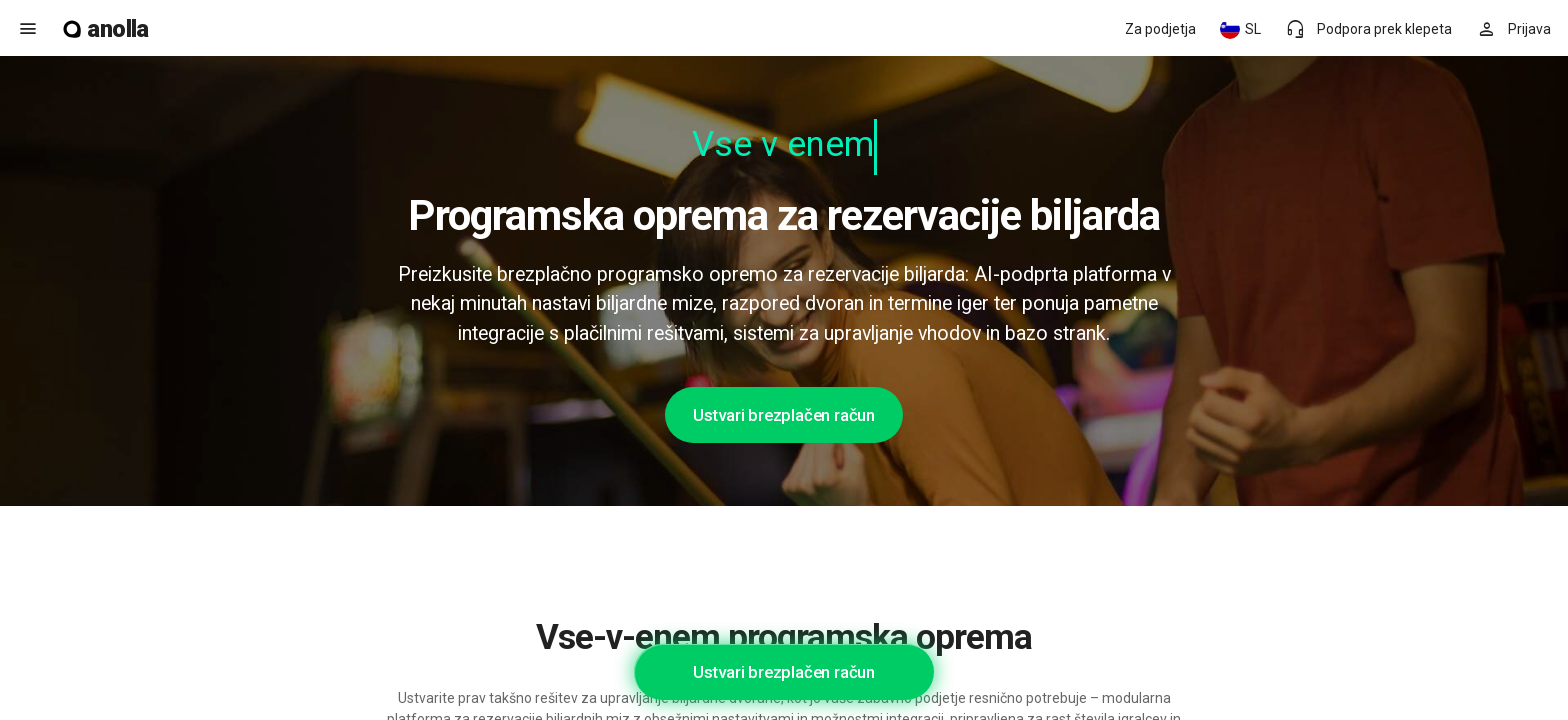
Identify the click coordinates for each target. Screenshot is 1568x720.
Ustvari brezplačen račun (784, 415)
